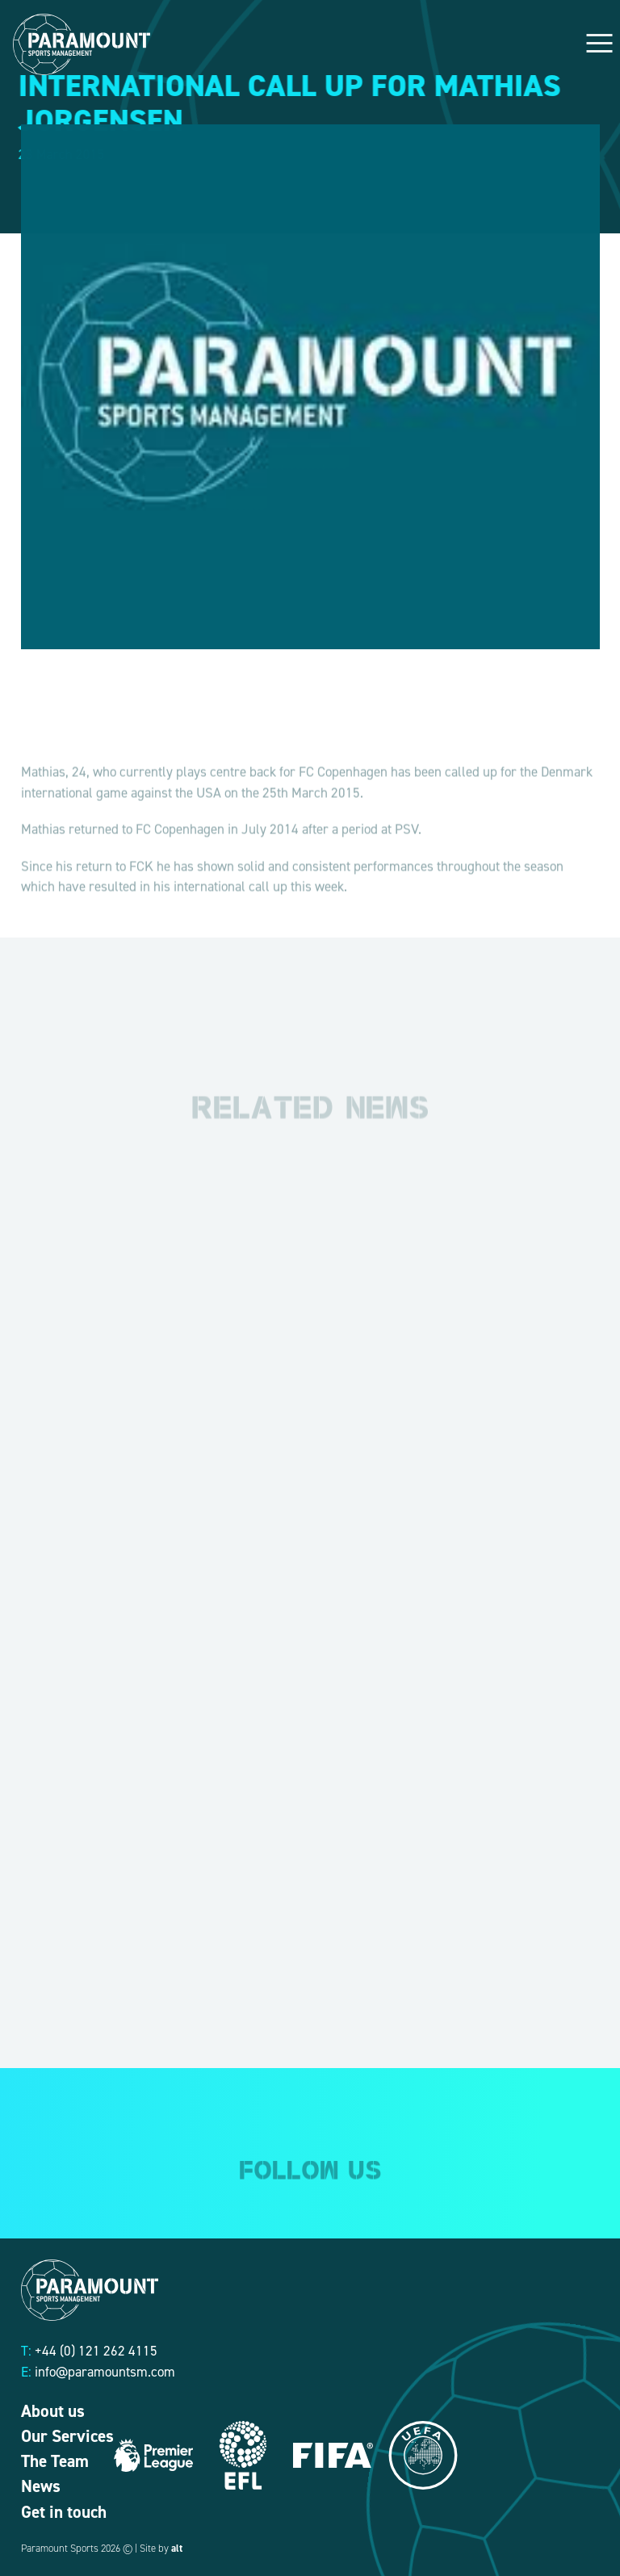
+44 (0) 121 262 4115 (96, 2351)
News (41, 2486)
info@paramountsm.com (105, 2372)
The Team (55, 2461)
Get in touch (64, 2512)
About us (53, 2411)
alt (176, 2548)
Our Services (67, 2436)
